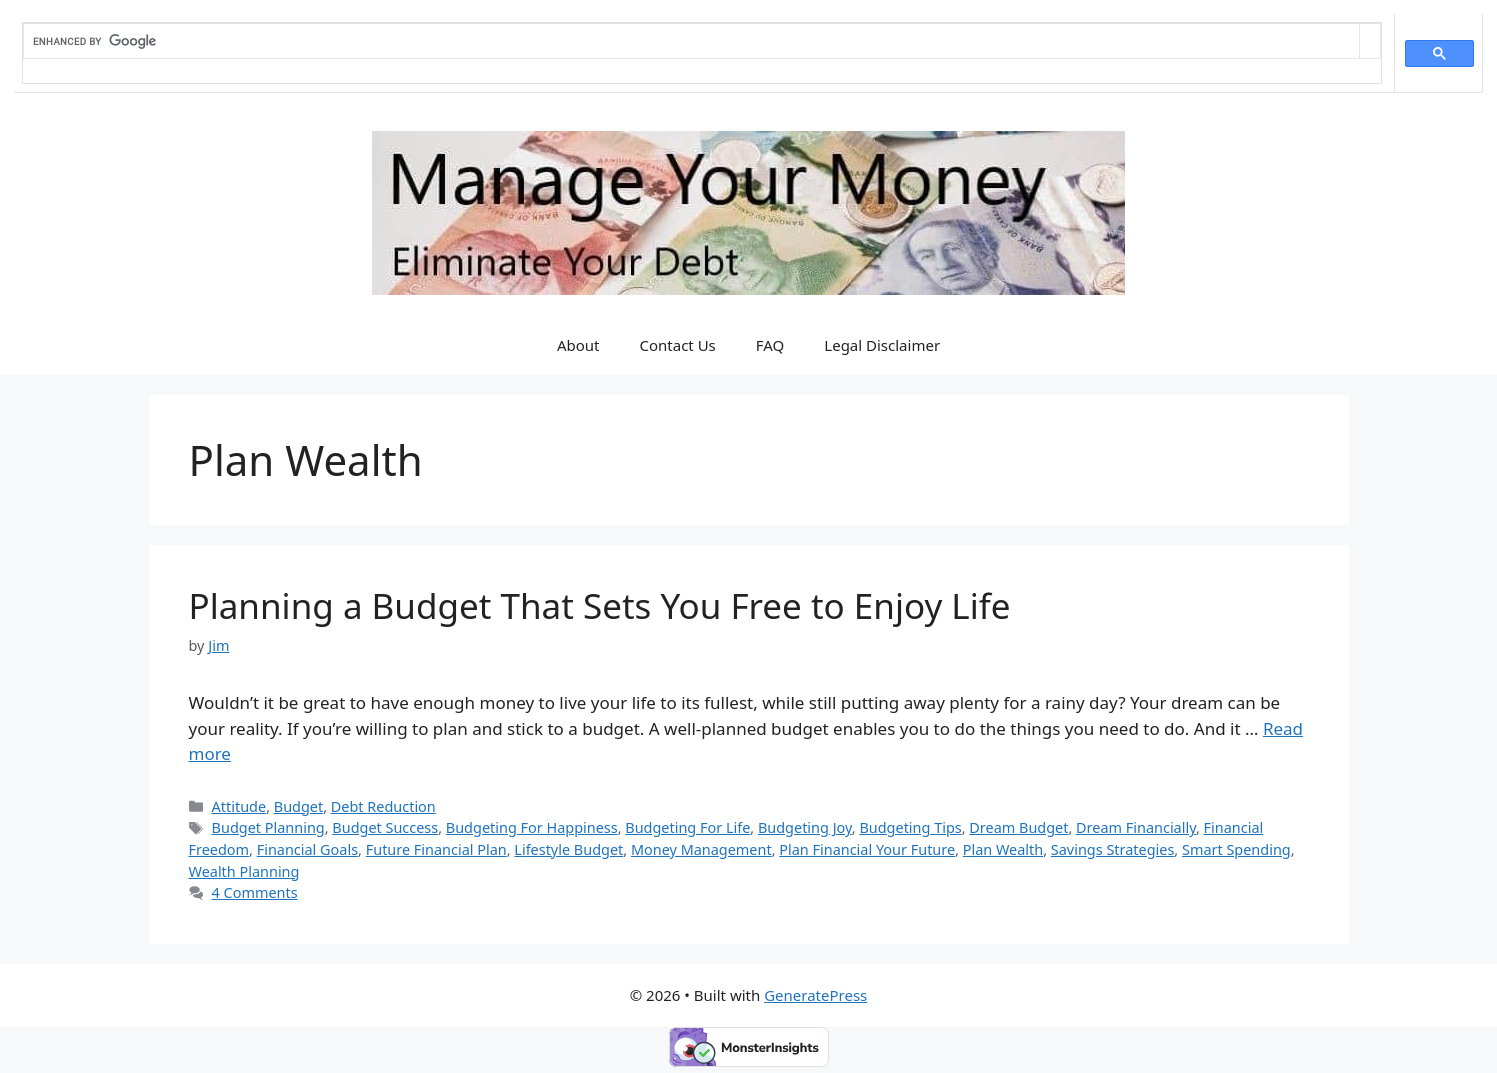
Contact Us (677, 345)
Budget (298, 806)
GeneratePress (815, 995)
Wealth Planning (244, 871)
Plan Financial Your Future (867, 849)
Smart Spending (1236, 849)
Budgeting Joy (805, 827)
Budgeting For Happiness (532, 827)
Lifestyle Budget (568, 849)
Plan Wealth (1003, 849)
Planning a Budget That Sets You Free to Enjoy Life (600, 605)
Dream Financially (1136, 827)
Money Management (701, 849)
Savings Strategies (1112, 849)
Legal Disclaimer (882, 345)
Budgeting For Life (687, 827)
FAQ (770, 345)
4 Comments (255, 892)
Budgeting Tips (910, 827)
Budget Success (385, 827)
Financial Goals (307, 849)
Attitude (239, 806)
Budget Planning (268, 827)
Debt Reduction (383, 806)
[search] (691, 41)
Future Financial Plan (436, 849)
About (578, 345)
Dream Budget (1018, 827)
